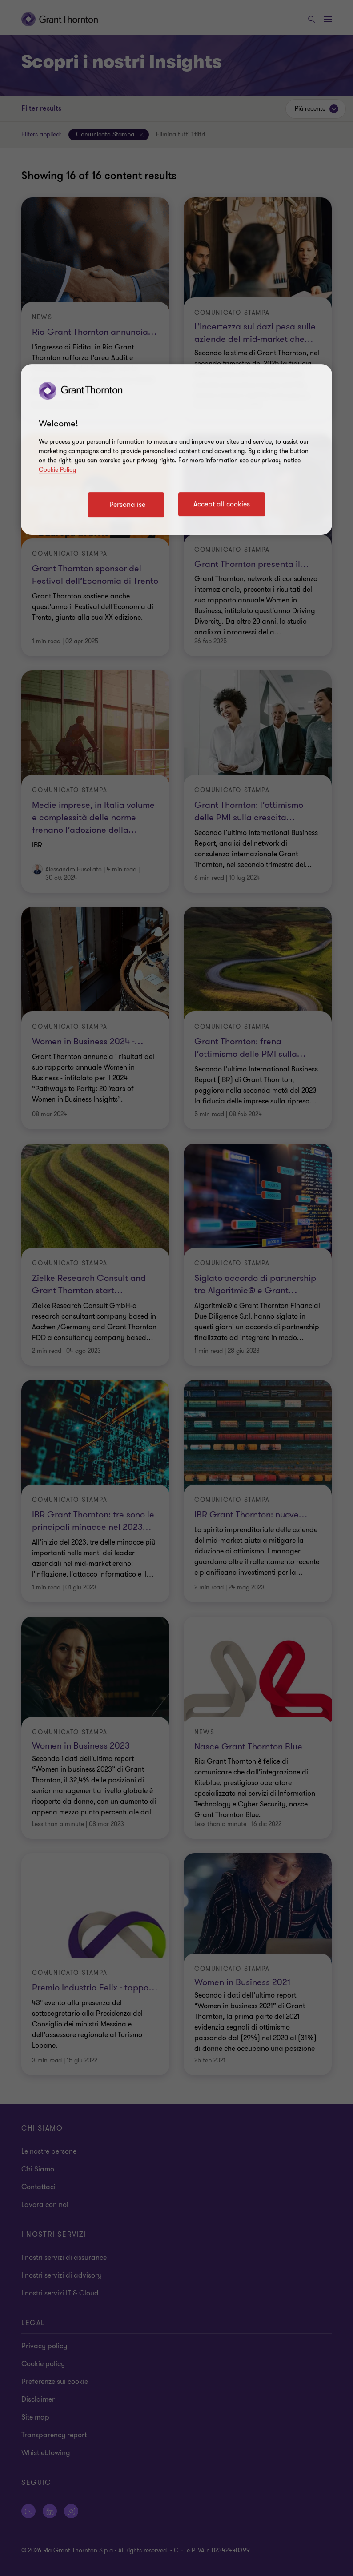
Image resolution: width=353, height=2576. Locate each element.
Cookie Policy (57, 469)
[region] (176, 449)
